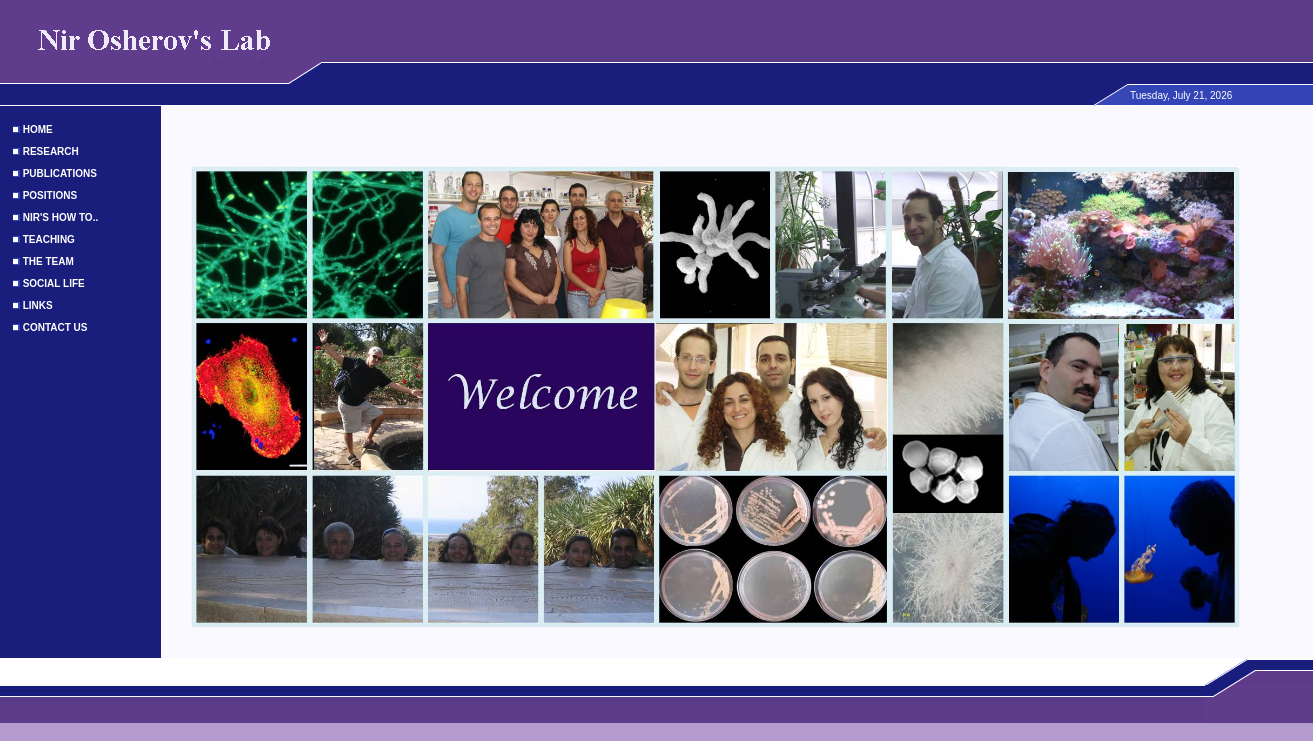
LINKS (38, 305)
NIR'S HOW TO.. (61, 217)
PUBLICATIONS (60, 173)
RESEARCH (51, 151)
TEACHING (49, 239)
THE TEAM (48, 261)
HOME (38, 129)
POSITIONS (50, 195)
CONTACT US (55, 327)
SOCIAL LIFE (54, 283)
